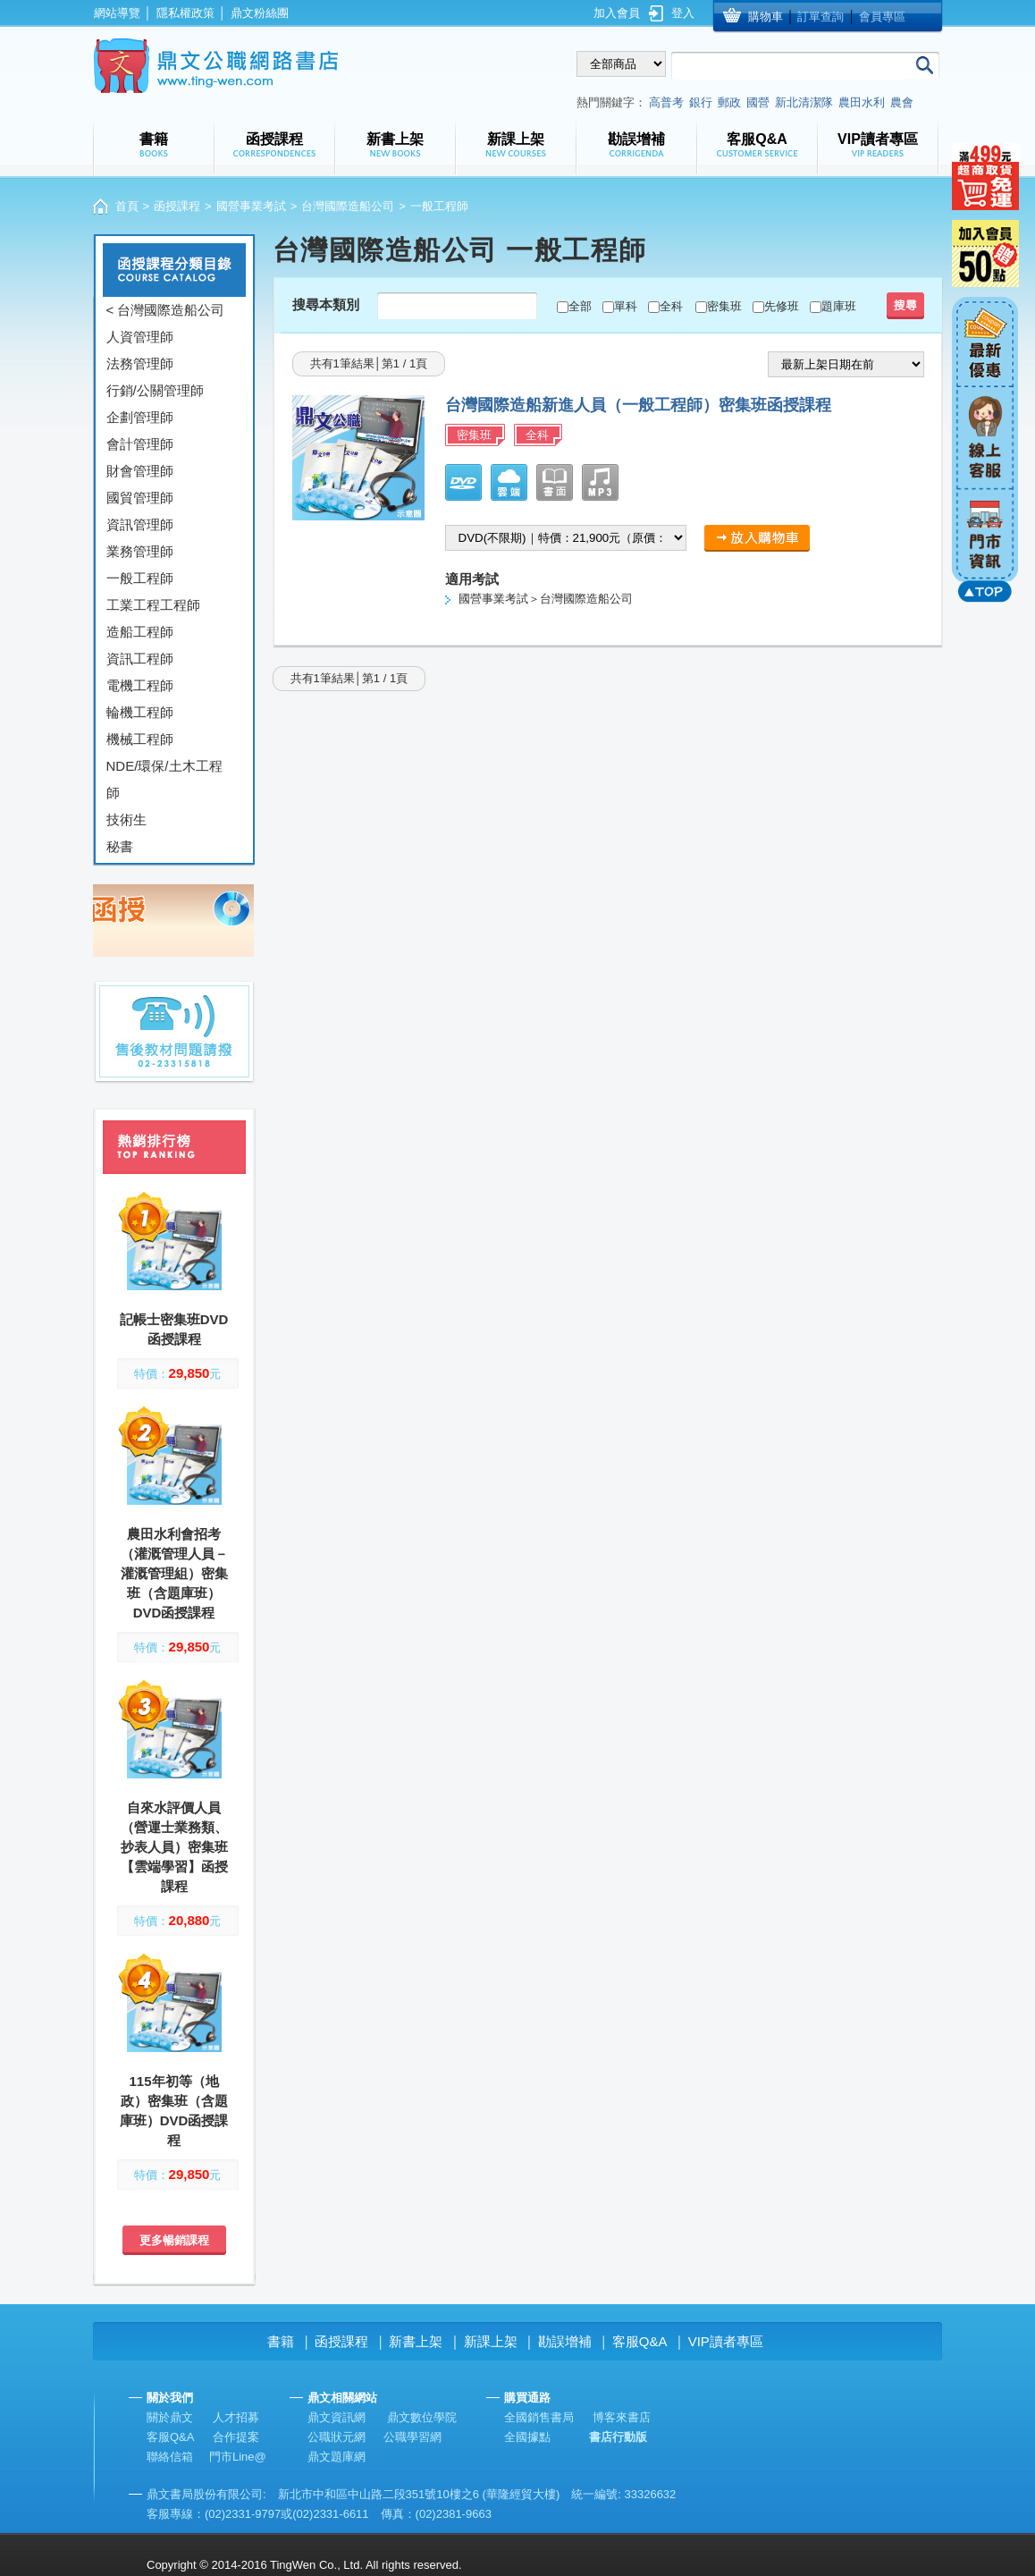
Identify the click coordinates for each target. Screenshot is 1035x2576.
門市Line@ (237, 2456)
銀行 (700, 102)
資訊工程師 (139, 658)
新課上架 (491, 2341)
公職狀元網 (336, 2437)
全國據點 (527, 2437)
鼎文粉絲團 (260, 13)
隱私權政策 (185, 13)
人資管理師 (139, 336)
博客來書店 (622, 2417)
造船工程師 (139, 631)
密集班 (724, 306)
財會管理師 (139, 470)
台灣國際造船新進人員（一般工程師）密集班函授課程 (638, 405)
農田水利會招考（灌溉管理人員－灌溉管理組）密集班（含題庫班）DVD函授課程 (174, 1573)
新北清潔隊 (804, 102)
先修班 (781, 306)
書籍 (280, 2341)
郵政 (729, 102)
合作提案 (236, 2437)
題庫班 (838, 306)
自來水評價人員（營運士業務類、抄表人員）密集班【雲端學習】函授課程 (174, 1847)
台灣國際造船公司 (347, 206)
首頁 (127, 206)
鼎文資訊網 (336, 2417)
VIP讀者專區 (725, 2341)
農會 (901, 102)
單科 (625, 306)
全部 (580, 306)
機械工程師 (139, 739)
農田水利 (861, 102)
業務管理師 (139, 551)
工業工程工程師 (153, 604)
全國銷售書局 (539, 2417)
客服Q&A (640, 2341)
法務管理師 (139, 363)
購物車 (765, 16)
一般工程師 (139, 578)
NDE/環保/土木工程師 (164, 779)
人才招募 (236, 2417)
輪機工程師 (139, 712)
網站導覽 (117, 13)
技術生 (126, 819)
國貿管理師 (139, 497)
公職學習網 (412, 2437)
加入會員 (616, 13)
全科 (671, 306)
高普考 (666, 102)
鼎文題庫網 (336, 2456)
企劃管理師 (139, 417)
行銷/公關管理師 (155, 390)
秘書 (119, 846)
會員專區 (882, 16)
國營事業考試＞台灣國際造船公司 (546, 598)
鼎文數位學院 (422, 2417)
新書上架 (415, 2341)
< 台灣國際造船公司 (165, 309)
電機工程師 (139, 685)
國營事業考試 (251, 206)
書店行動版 (618, 2437)
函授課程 (177, 206)
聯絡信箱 (170, 2456)
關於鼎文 (170, 2417)
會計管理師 (139, 444)
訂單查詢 (820, 16)
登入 (682, 13)
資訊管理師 (139, 524)
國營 (758, 102)
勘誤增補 (565, 2341)
